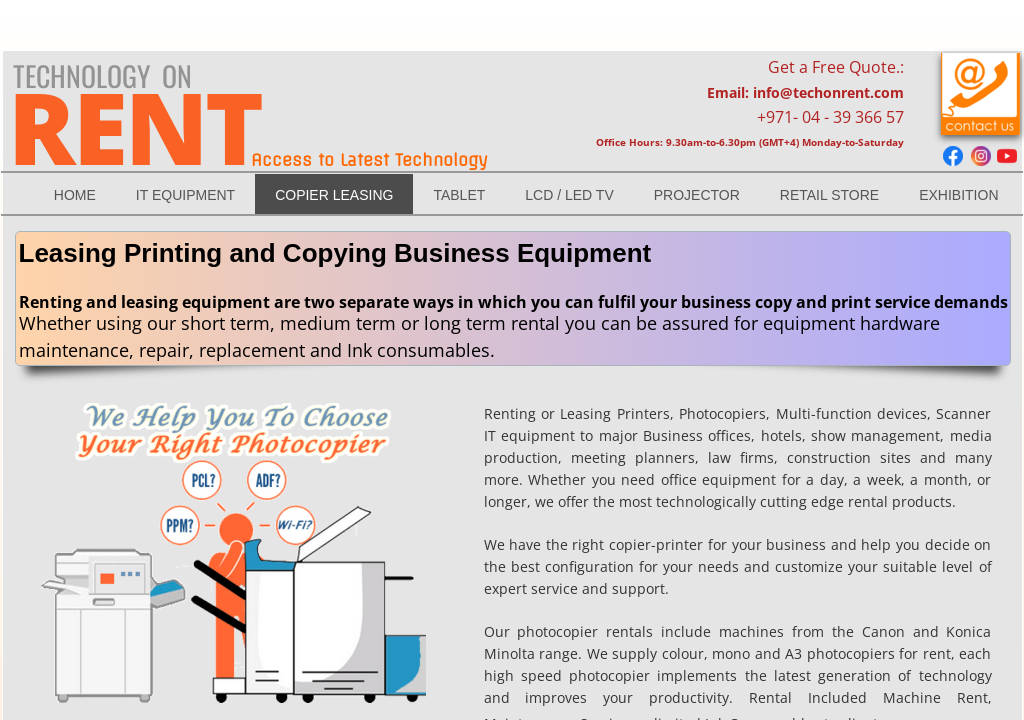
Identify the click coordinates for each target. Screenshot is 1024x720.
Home (75, 195)
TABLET (459, 195)
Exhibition (958, 195)
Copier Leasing (334, 195)
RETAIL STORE (829, 195)
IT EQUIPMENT (185, 195)
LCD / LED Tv (569, 195)
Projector (697, 195)
